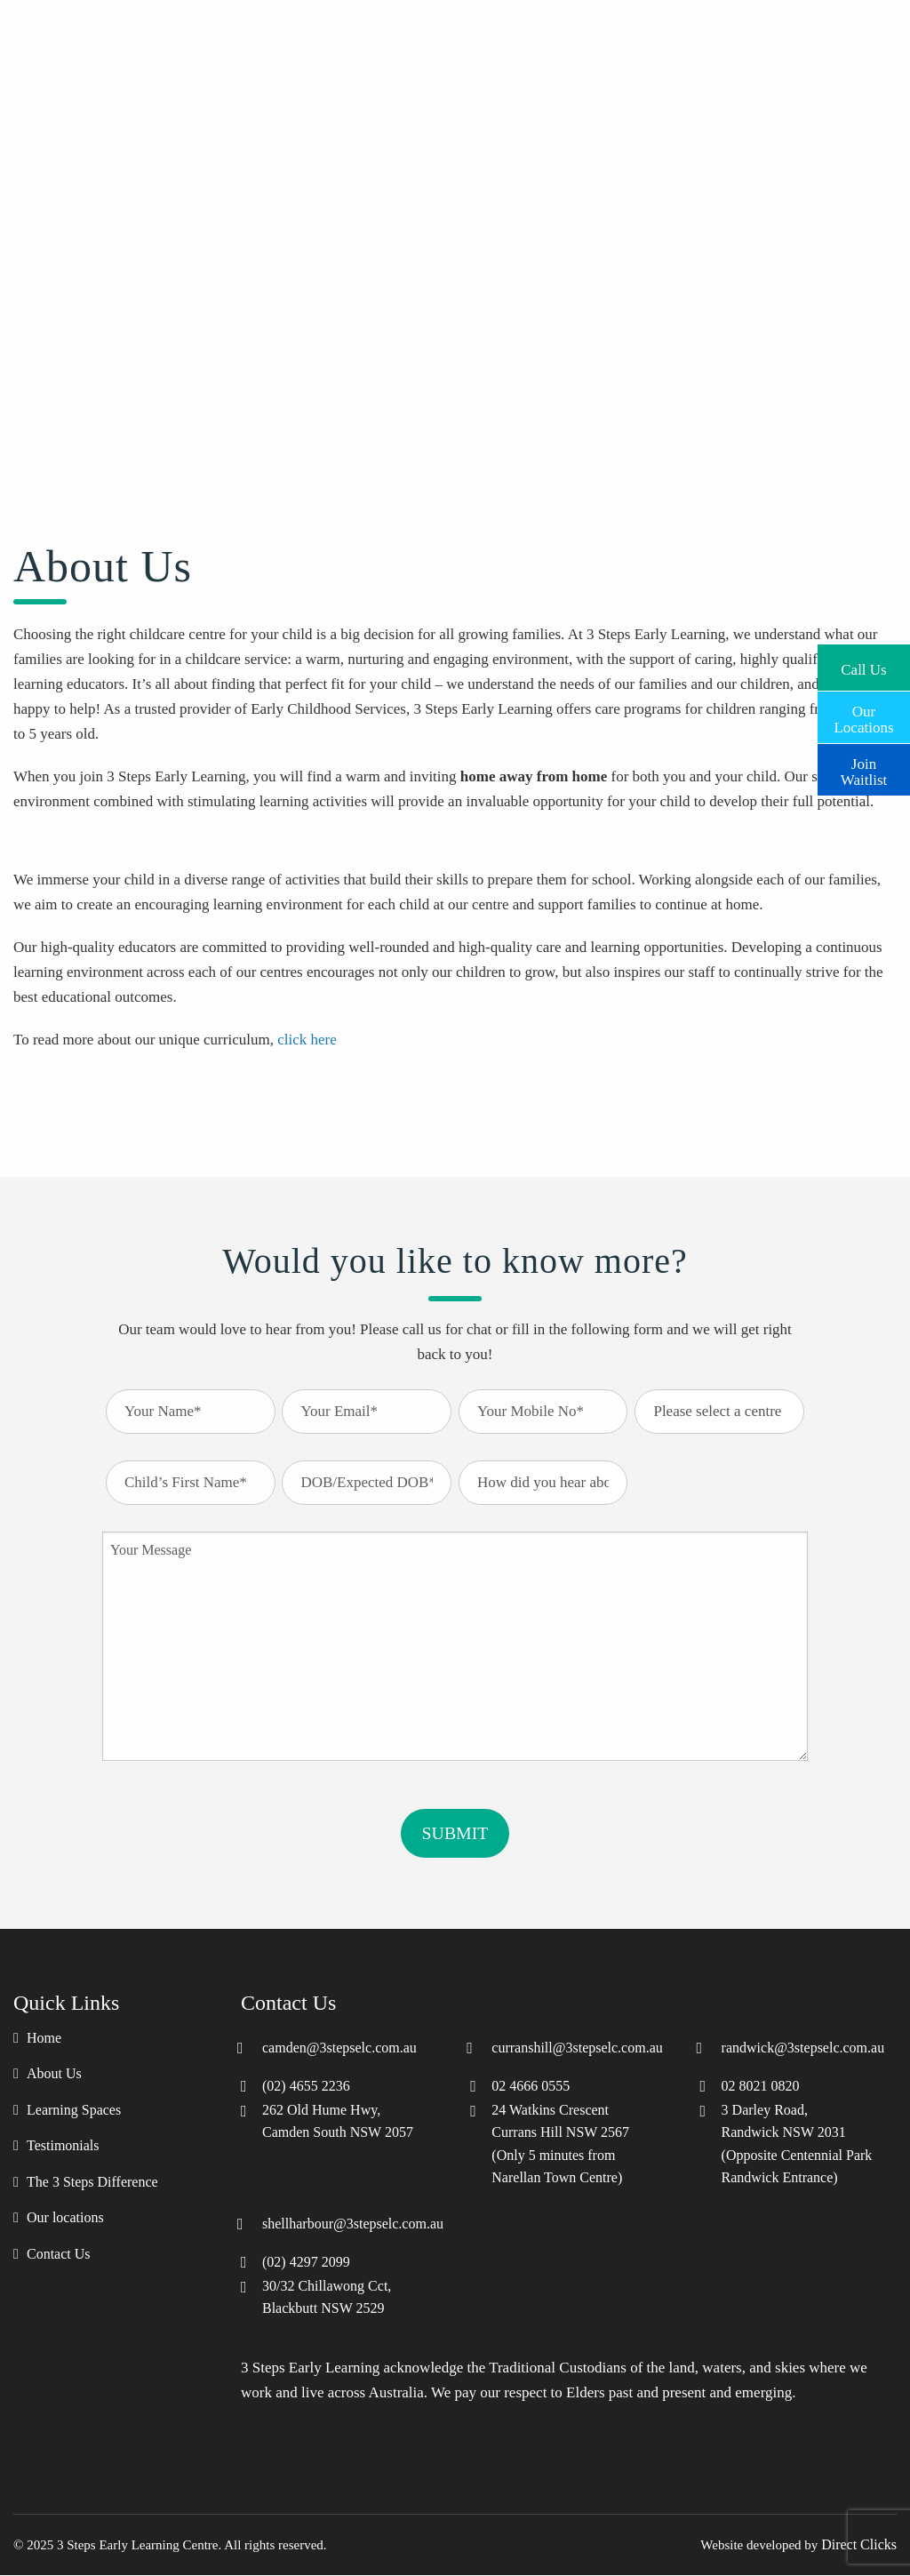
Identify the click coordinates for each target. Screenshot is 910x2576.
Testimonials (63, 2147)
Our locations (65, 2219)
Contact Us (59, 2255)
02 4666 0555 (530, 2085)
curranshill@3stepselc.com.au (576, 2047)
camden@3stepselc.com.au (339, 2047)
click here (307, 1039)
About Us (54, 2075)
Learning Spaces (74, 2110)
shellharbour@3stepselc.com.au (352, 2223)
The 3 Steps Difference (92, 2182)
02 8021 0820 (761, 2085)
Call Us (863, 667)
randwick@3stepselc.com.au (803, 2047)
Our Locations (863, 717)
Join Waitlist (864, 769)
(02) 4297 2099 (306, 2261)
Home (44, 2038)
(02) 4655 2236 (306, 2085)
